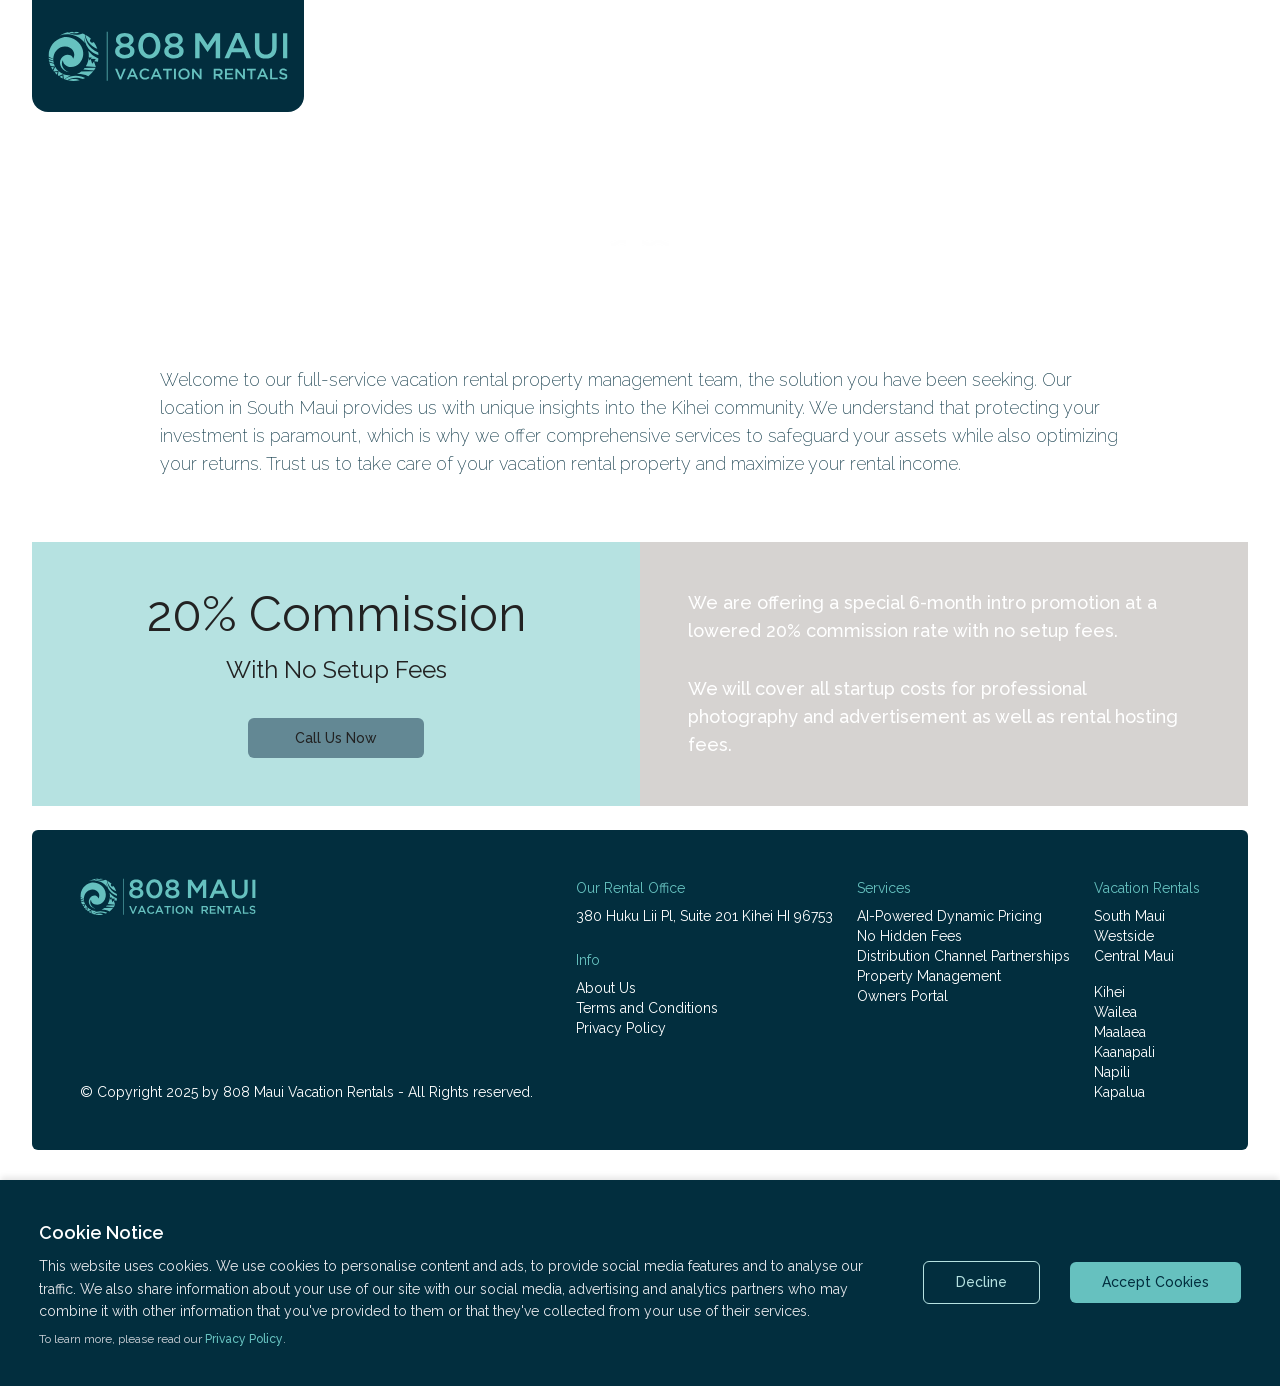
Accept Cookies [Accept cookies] (1155, 1282)
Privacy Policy (621, 1028)
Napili (1112, 1072)
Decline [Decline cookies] (981, 1282)
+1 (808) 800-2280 (1073, 51)
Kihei (1109, 992)
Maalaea (1120, 1032)
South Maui (1129, 916)
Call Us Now (336, 738)
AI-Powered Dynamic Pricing (949, 916)
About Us (606, 988)
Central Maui (1134, 956)
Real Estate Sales (1170, 91)
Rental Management (972, 91)
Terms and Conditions (647, 1008)
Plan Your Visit (788, 91)
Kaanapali (1124, 1052)
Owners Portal (902, 996)
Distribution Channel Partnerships (963, 956)
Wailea (1115, 1012)
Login (1219, 51)
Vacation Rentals (617, 91)
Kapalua (1119, 1092)
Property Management (929, 976)
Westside (1124, 936)
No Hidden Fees (909, 936)
